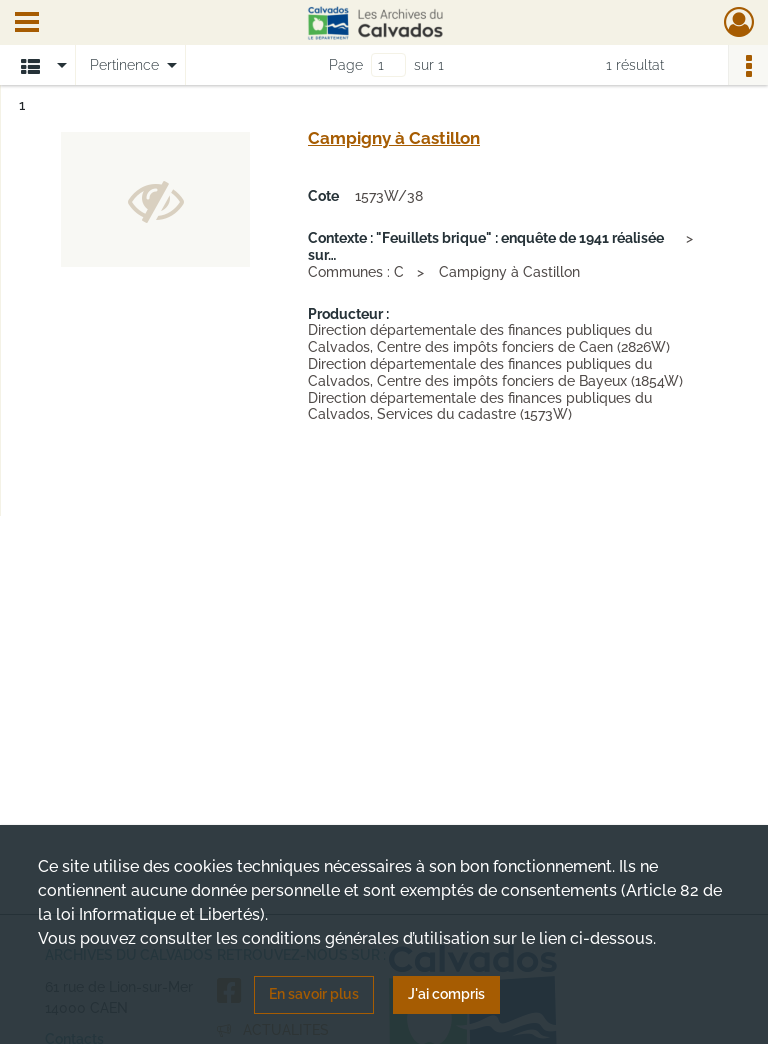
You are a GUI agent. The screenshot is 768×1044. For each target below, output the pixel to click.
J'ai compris (446, 994)
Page (346, 65)
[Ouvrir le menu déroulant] (27, 24)
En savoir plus (314, 994)
